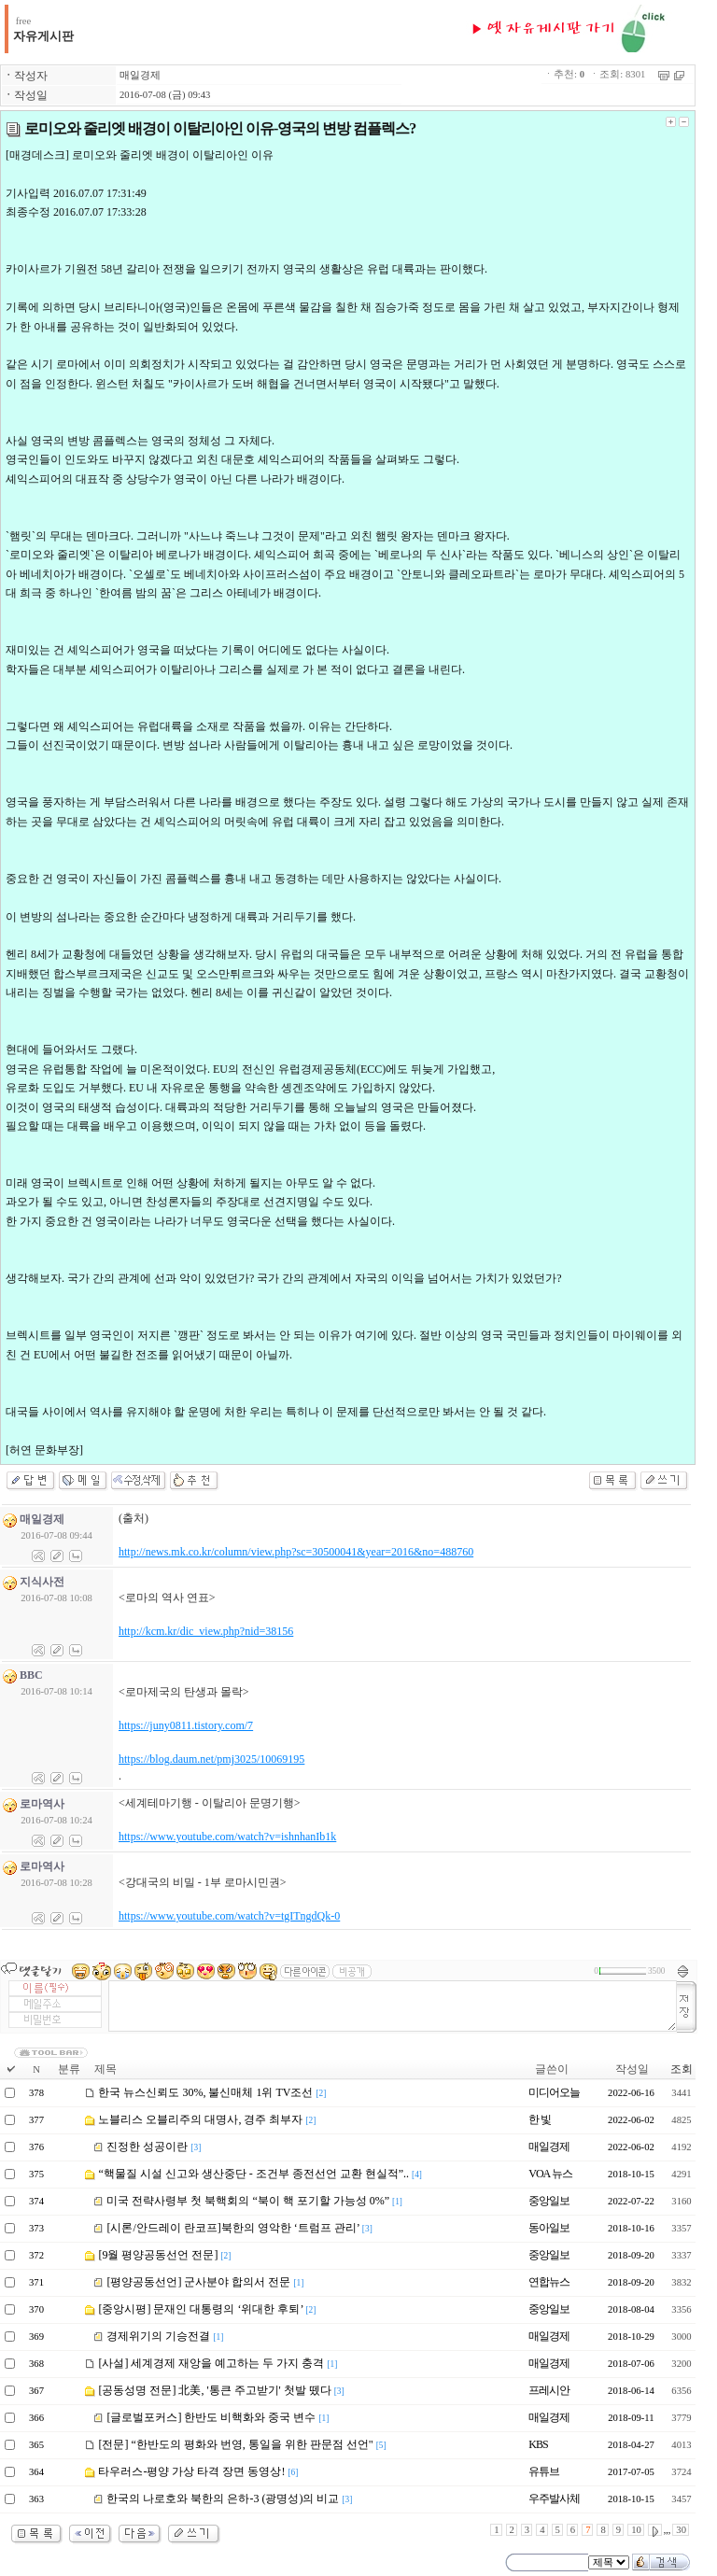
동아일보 (548, 2227)
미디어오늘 (554, 2092)
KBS (537, 2444)
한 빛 (539, 2119)
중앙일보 (548, 2200)
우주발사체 (554, 2498)
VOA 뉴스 (549, 2173)
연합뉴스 (548, 2281)
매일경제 (140, 75)
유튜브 (543, 2471)
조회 (681, 2069)
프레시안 (548, 2390)
